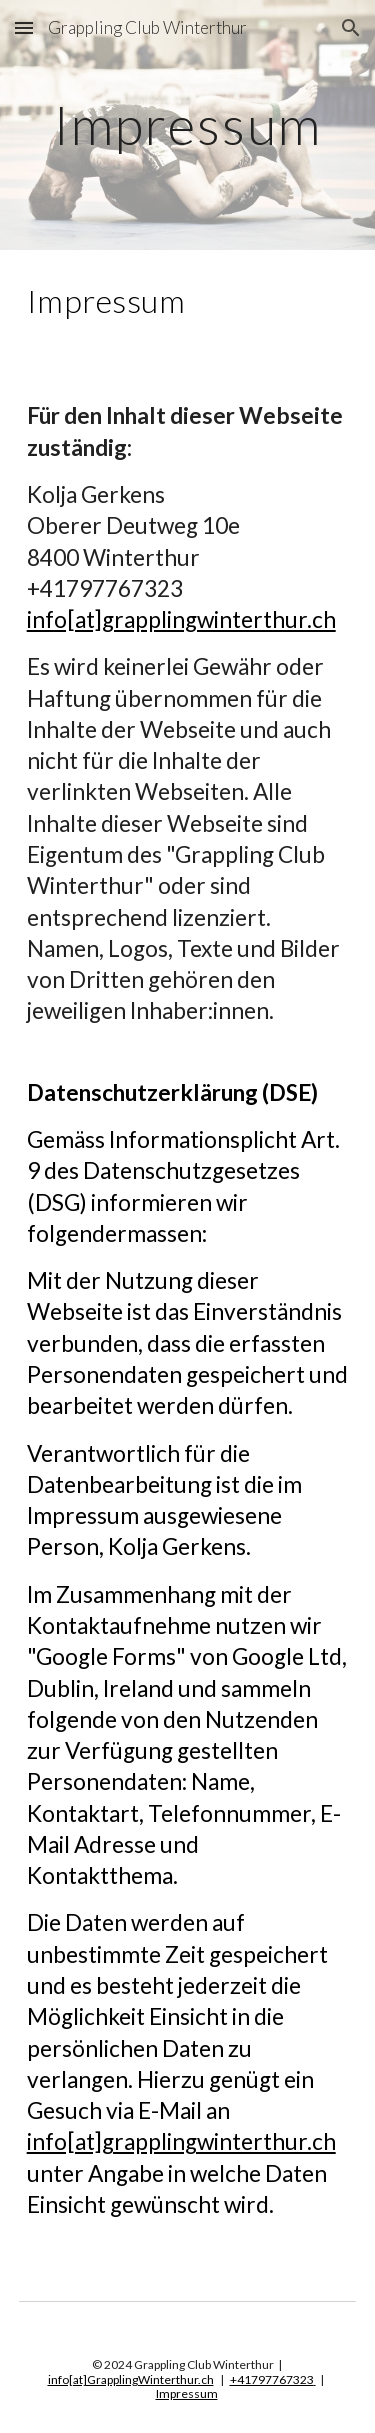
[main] (188, 124)
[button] (24, 27)
